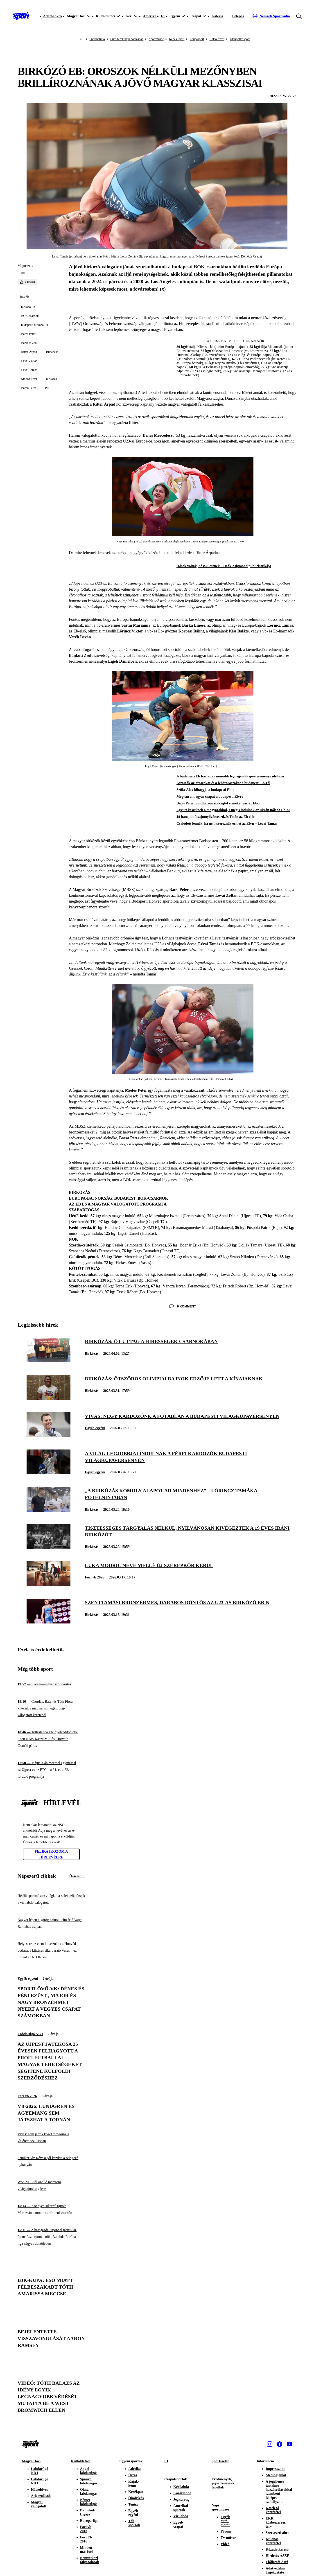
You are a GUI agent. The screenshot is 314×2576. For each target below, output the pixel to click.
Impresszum (275, 2469)
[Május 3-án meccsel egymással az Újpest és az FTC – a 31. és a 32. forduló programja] (51, 1770)
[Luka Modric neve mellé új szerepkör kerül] (48, 1585)
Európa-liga (89, 2520)
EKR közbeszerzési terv (276, 2522)
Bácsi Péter (28, 334)
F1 (163, 16)
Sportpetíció (97, 39)
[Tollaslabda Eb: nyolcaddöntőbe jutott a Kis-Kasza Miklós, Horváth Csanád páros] (51, 1739)
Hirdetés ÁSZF (277, 2556)
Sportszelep (220, 2461)
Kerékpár (135, 2492)
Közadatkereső (277, 2549)
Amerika (149, 16)
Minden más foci (86, 2549)
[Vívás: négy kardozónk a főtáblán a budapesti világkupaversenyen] (48, 1436)
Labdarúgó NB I (30, 2034)
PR (47, 388)
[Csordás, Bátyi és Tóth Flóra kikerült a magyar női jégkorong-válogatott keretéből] (51, 1708)
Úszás (132, 2475)
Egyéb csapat (178, 2524)
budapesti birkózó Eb (34, 325)
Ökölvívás (136, 2498)
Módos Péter (29, 379)
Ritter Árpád (29, 352)
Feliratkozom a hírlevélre (51, 1854)
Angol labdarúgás (88, 2471)
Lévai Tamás (29, 370)
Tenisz (133, 2504)
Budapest (52, 352)
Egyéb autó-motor (225, 2521)
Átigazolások (41, 2496)
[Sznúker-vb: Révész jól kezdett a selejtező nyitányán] (51, 2161)
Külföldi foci (80, 2461)
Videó (225, 2544)
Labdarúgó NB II (39, 2481)
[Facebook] (279, 2444)
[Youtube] (289, 2444)
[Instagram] (269, 2444)
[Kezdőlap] (21, 16)
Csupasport (197, 39)
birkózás (51, 379)
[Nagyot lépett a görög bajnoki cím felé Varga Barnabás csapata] (51, 1923)
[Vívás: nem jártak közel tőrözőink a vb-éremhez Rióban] (51, 2137)
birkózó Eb (28, 307)
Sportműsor (156, 39)
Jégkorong (181, 2499)
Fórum (226, 2531)
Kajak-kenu (133, 2483)
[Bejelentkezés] (238, 16)
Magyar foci (31, 2461)
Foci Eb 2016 (86, 2539)
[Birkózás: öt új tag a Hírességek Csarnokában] (48, 1361)
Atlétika (134, 2469)
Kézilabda (181, 2487)
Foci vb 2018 (85, 2529)
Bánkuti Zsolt (29, 343)
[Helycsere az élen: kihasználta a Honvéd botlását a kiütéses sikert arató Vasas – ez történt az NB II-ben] (51, 1950)
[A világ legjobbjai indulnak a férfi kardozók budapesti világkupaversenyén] (48, 1473)
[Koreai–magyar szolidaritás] (51, 1684)
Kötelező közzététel (273, 2510)
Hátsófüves (39, 2489)
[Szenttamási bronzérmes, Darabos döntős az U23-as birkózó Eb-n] (48, 1622)
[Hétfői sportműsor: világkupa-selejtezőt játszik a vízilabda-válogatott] (51, 1899)
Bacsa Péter (28, 388)
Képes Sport (177, 39)
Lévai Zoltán (29, 361)
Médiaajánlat (276, 2475)
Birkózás (91, 1353)
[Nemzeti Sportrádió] (271, 16)
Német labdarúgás (88, 2502)
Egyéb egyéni (95, 1428)
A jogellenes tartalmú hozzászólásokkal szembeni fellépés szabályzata (279, 2491)
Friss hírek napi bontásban (126, 39)
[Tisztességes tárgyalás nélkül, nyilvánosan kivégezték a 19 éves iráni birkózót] (48, 1547)
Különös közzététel (273, 2541)
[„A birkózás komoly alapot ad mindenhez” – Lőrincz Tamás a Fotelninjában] (48, 1510)
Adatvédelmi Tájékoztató (275, 2570)
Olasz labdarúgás (88, 2491)
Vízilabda (180, 2516)
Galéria (217, 16)
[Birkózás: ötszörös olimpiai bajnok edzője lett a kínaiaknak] (48, 1398)
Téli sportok (134, 2523)
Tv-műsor (228, 2538)
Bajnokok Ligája (87, 2512)
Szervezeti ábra (277, 2533)
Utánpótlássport (240, 39)
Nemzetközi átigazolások (89, 2560)
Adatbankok (52, 16)
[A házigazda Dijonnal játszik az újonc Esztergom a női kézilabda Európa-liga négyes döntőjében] (51, 2237)
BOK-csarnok (30, 316)
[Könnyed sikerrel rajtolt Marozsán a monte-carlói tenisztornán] (51, 2209)
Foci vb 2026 (94, 1577)
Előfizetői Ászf (277, 2562)
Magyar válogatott (38, 2504)
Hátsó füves (216, 39)
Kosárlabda (182, 2493)
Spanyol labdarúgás (88, 2481)
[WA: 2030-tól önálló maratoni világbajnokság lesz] (51, 2185)
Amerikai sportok (180, 2508)
